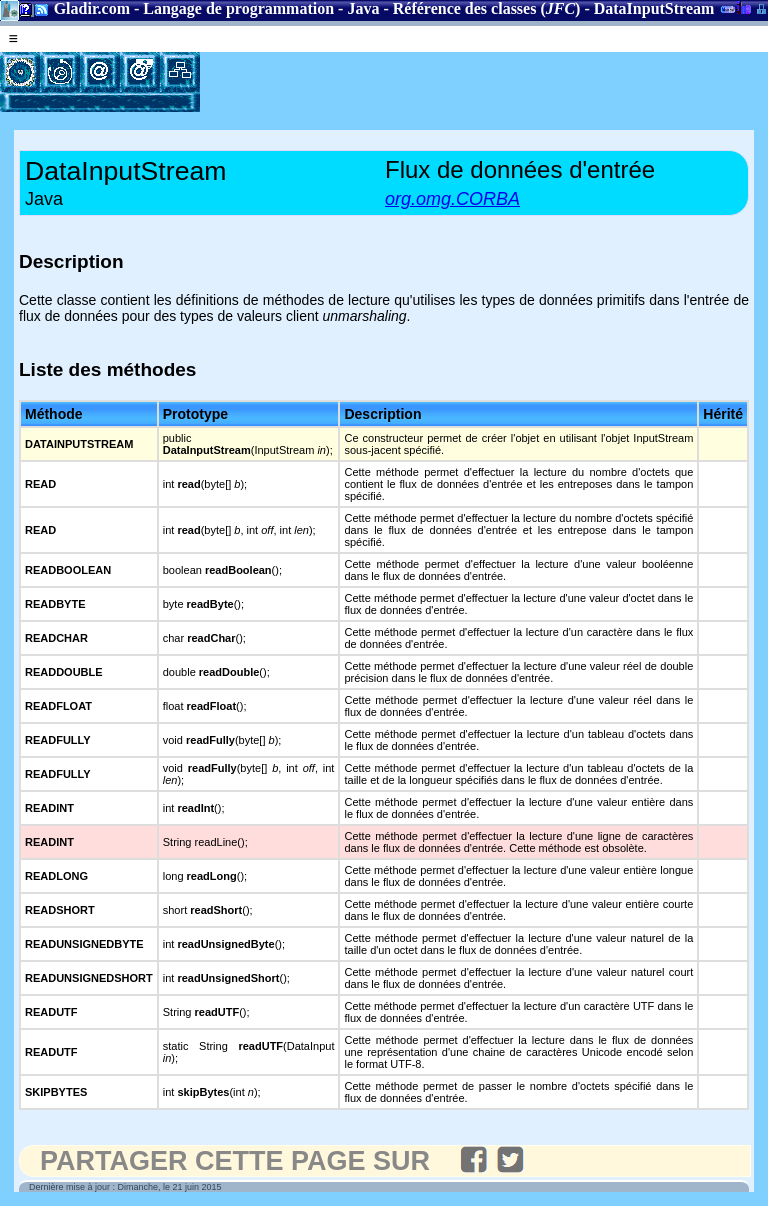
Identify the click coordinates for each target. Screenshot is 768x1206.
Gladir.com (92, 8)
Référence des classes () (487, 8)
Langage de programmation (238, 8)
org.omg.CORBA (452, 199)
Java (363, 8)
